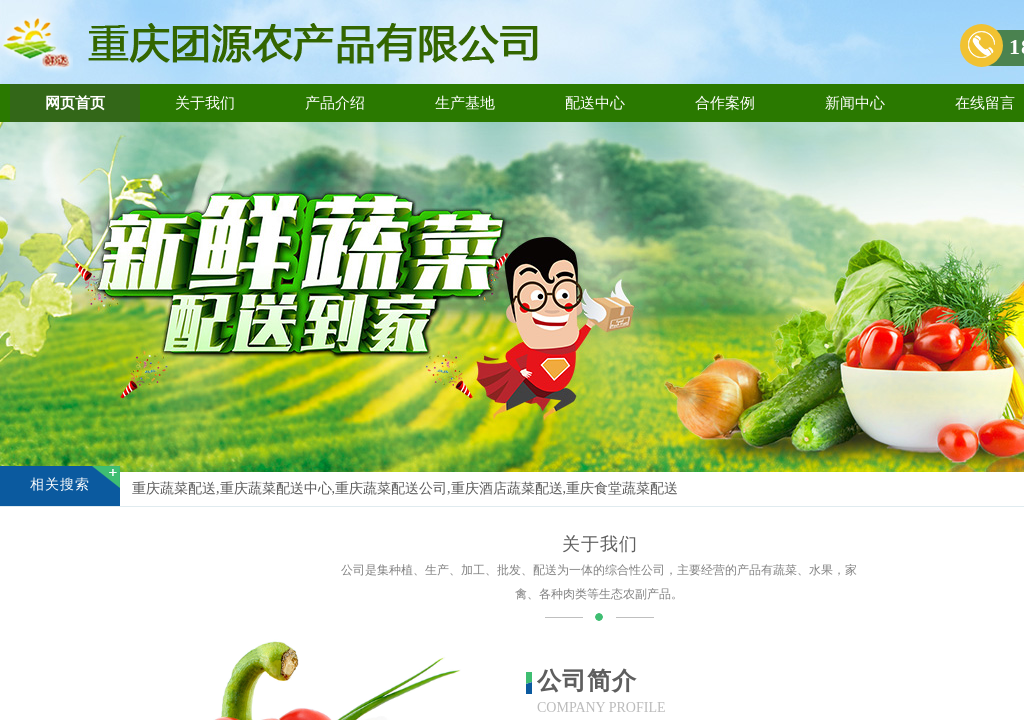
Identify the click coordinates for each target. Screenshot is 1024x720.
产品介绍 (335, 103)
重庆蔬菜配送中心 (276, 488)
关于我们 (205, 103)
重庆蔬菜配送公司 (391, 488)
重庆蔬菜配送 (174, 488)
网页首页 (75, 103)
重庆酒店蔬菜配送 (507, 488)
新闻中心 (855, 103)
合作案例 (725, 103)
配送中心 (595, 103)
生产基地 (465, 103)
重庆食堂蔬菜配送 (622, 488)
